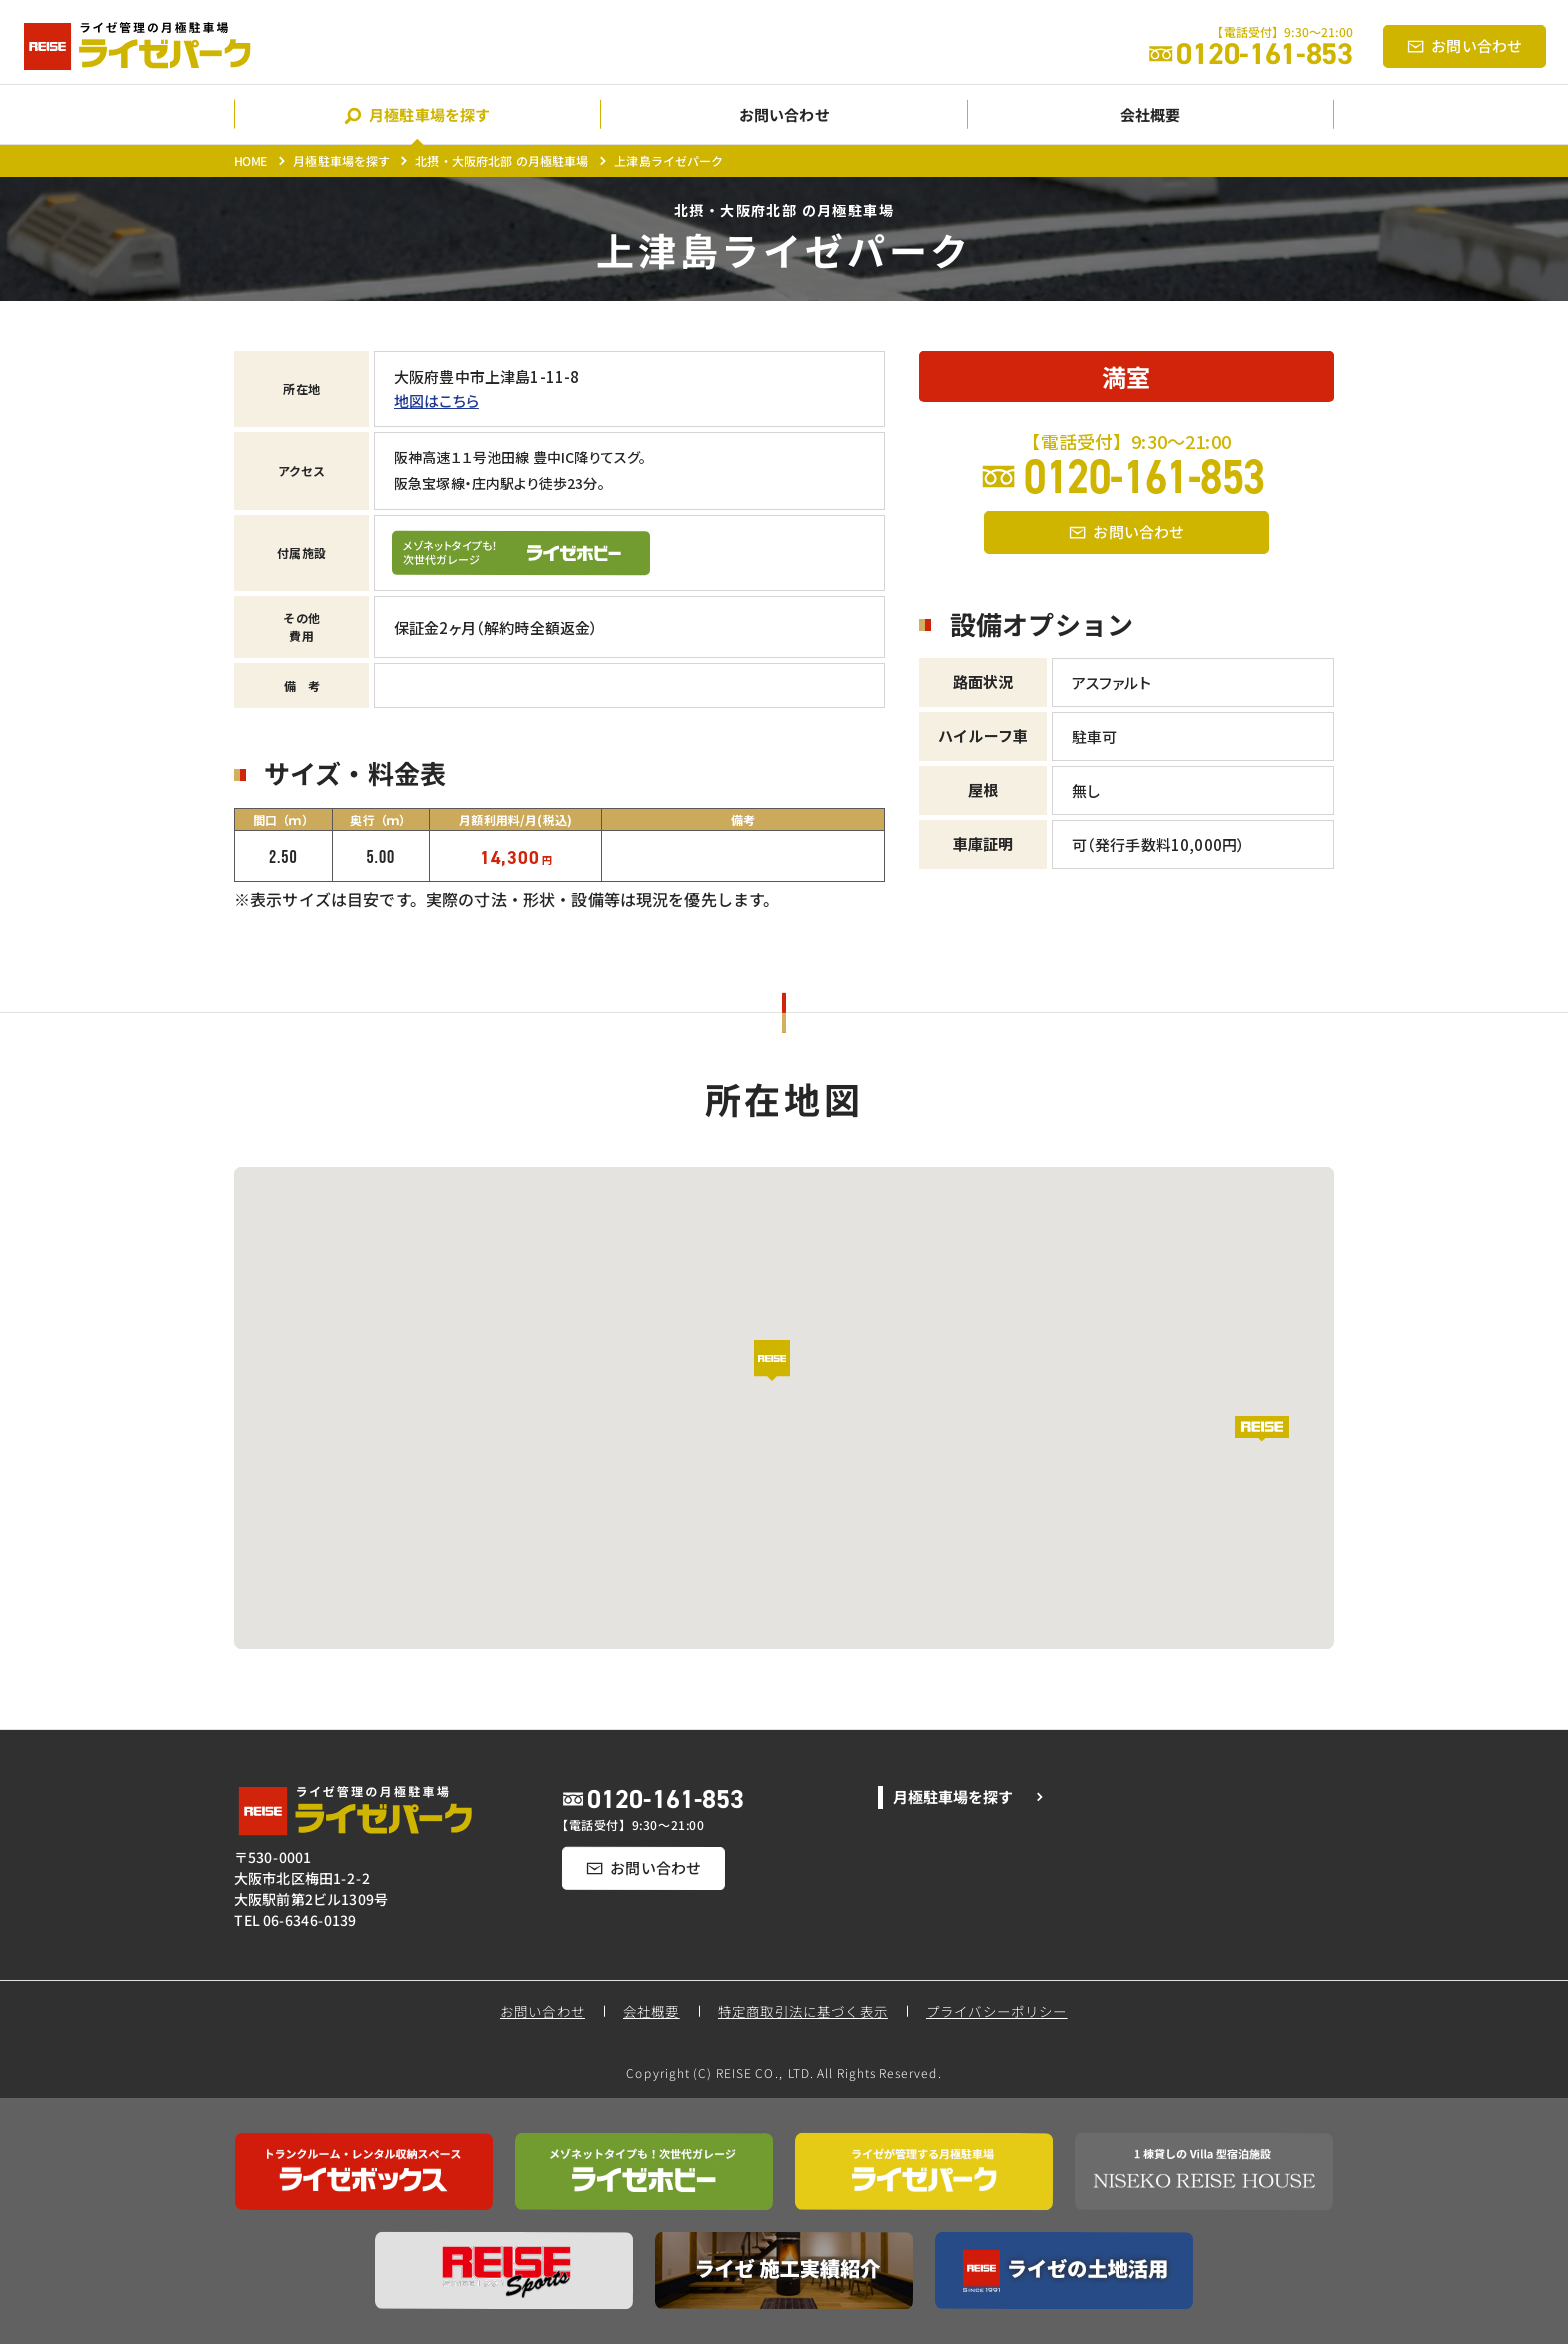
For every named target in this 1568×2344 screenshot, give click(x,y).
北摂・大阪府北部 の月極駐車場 (501, 160)
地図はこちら (436, 400)
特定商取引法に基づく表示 (803, 2011)
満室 (1126, 376)
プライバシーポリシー (998, 2011)
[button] (784, 1374)
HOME (251, 160)
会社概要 (651, 2011)
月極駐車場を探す (341, 160)
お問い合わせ (542, 2011)
